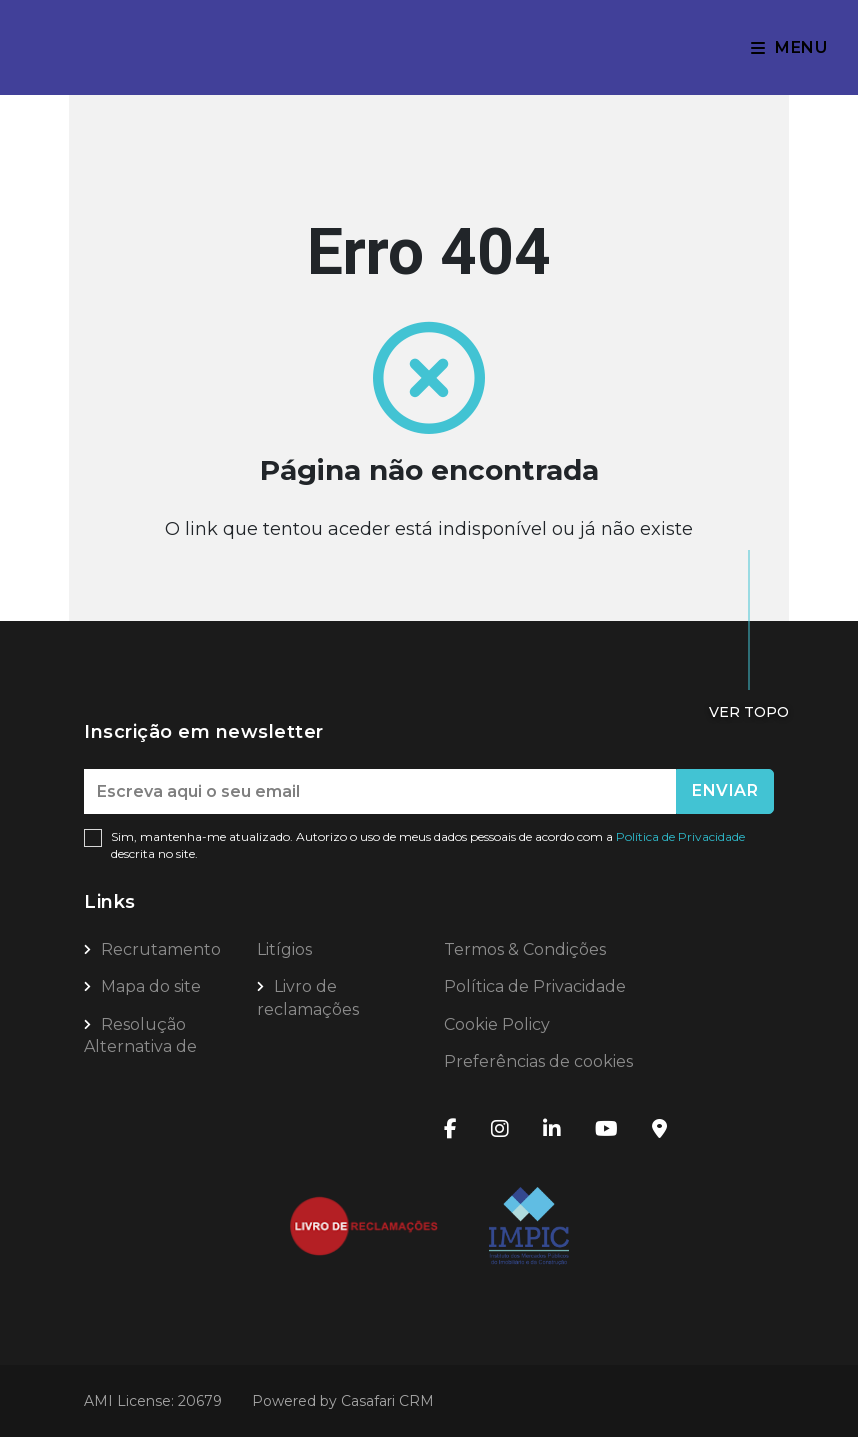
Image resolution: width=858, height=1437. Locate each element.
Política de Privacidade (680, 836)
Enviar (725, 790)
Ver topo (749, 712)
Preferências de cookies (538, 1061)
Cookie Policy (497, 1024)
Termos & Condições (525, 949)
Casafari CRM (387, 1401)
